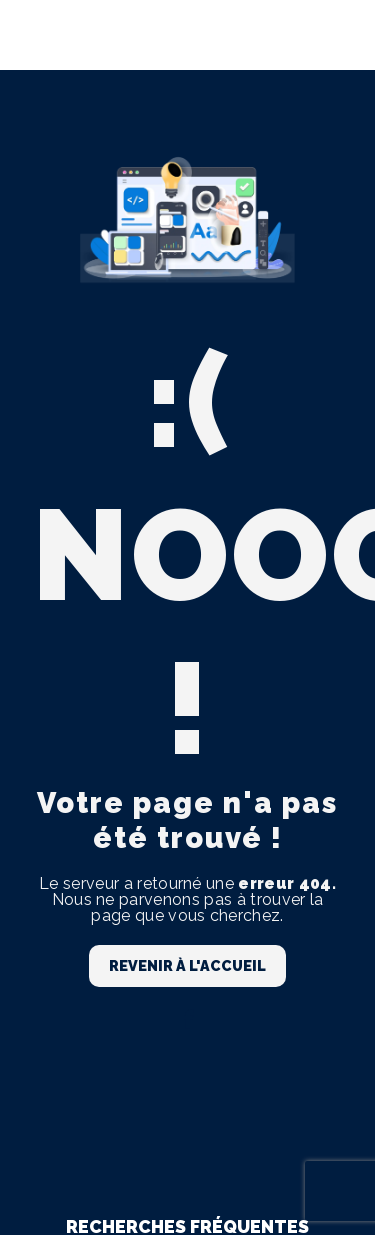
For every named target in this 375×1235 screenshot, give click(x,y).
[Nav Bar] (327, 35)
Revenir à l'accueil (187, 965)
